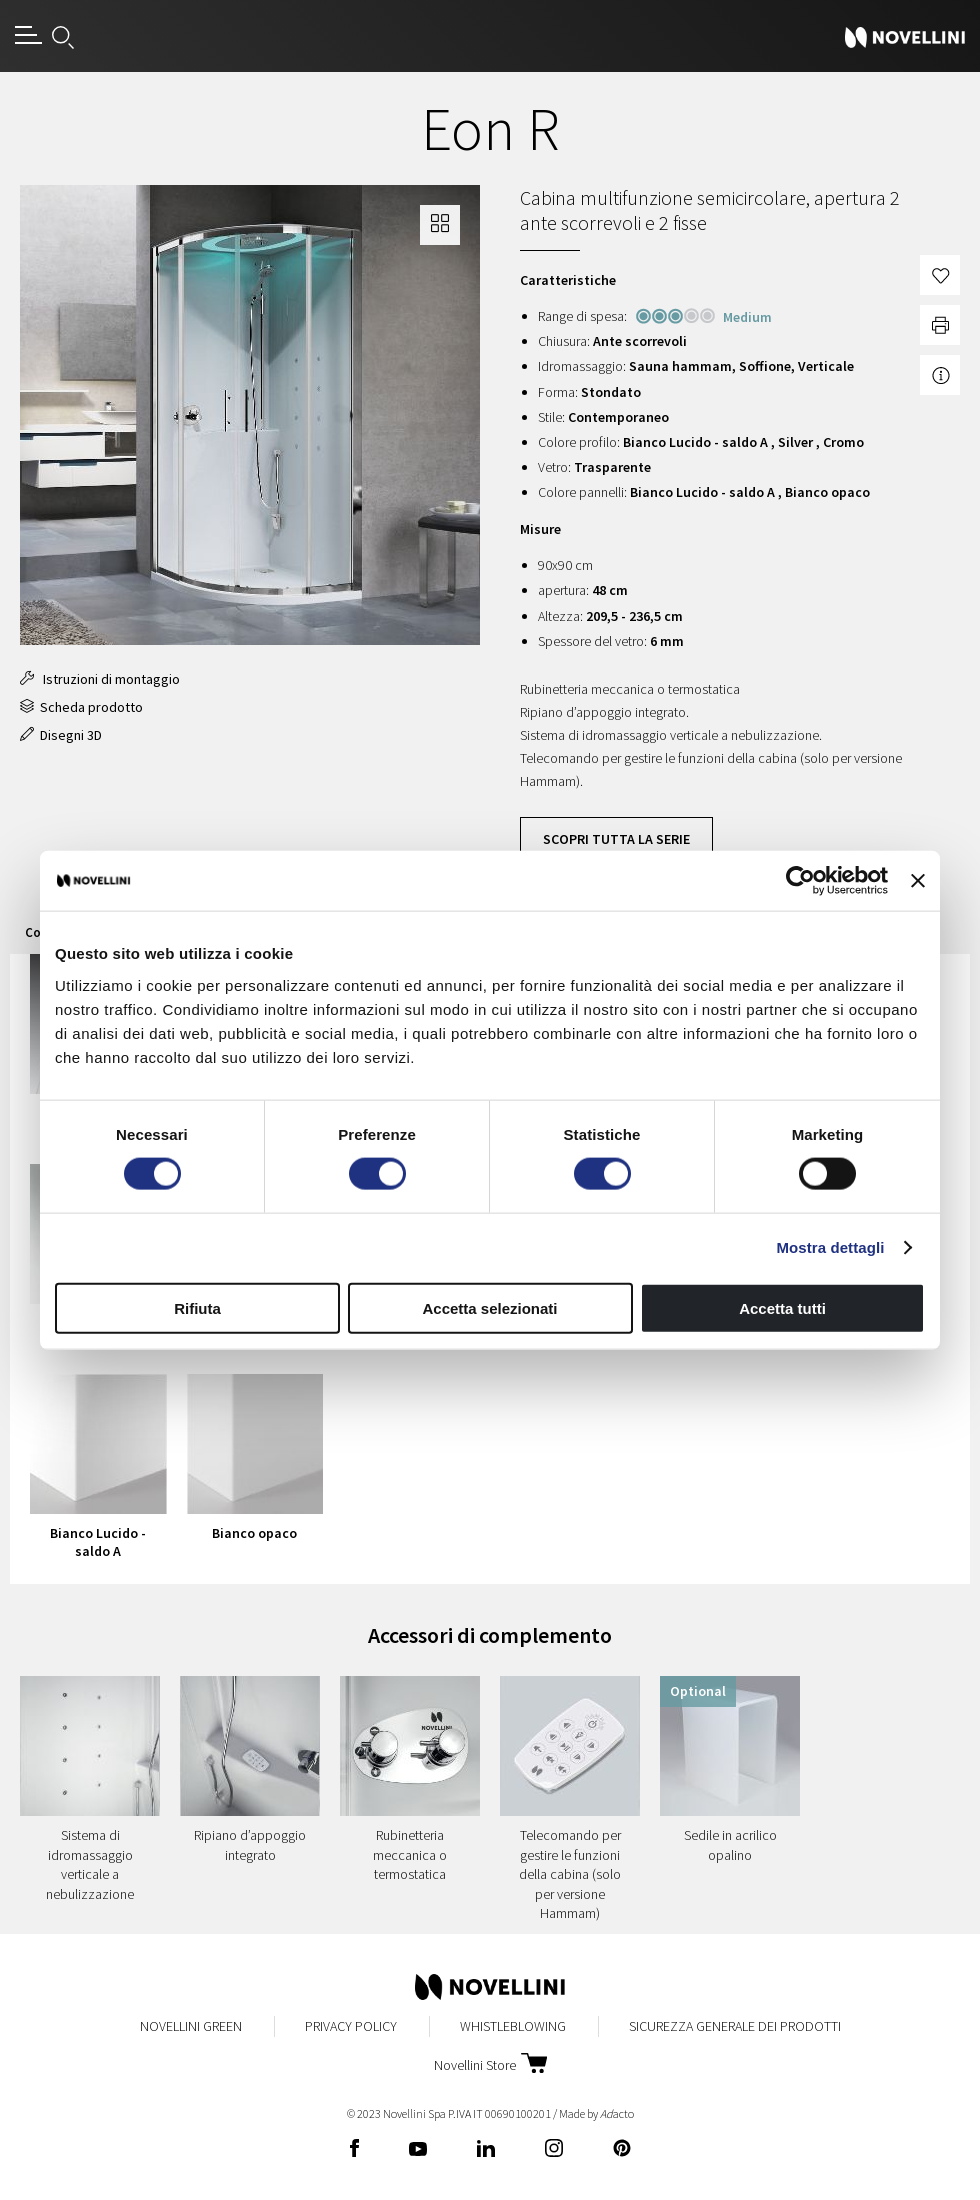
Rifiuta (197, 1307)
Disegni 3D (61, 735)
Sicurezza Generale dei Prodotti (735, 2026)
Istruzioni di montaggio (100, 679)
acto (617, 2113)
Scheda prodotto (81, 707)
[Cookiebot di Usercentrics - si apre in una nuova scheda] (800, 881)
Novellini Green (191, 2026)
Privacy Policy (351, 2026)
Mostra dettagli (830, 1247)
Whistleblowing (513, 2026)
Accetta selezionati (489, 1307)
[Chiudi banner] (918, 881)
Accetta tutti (782, 1307)
